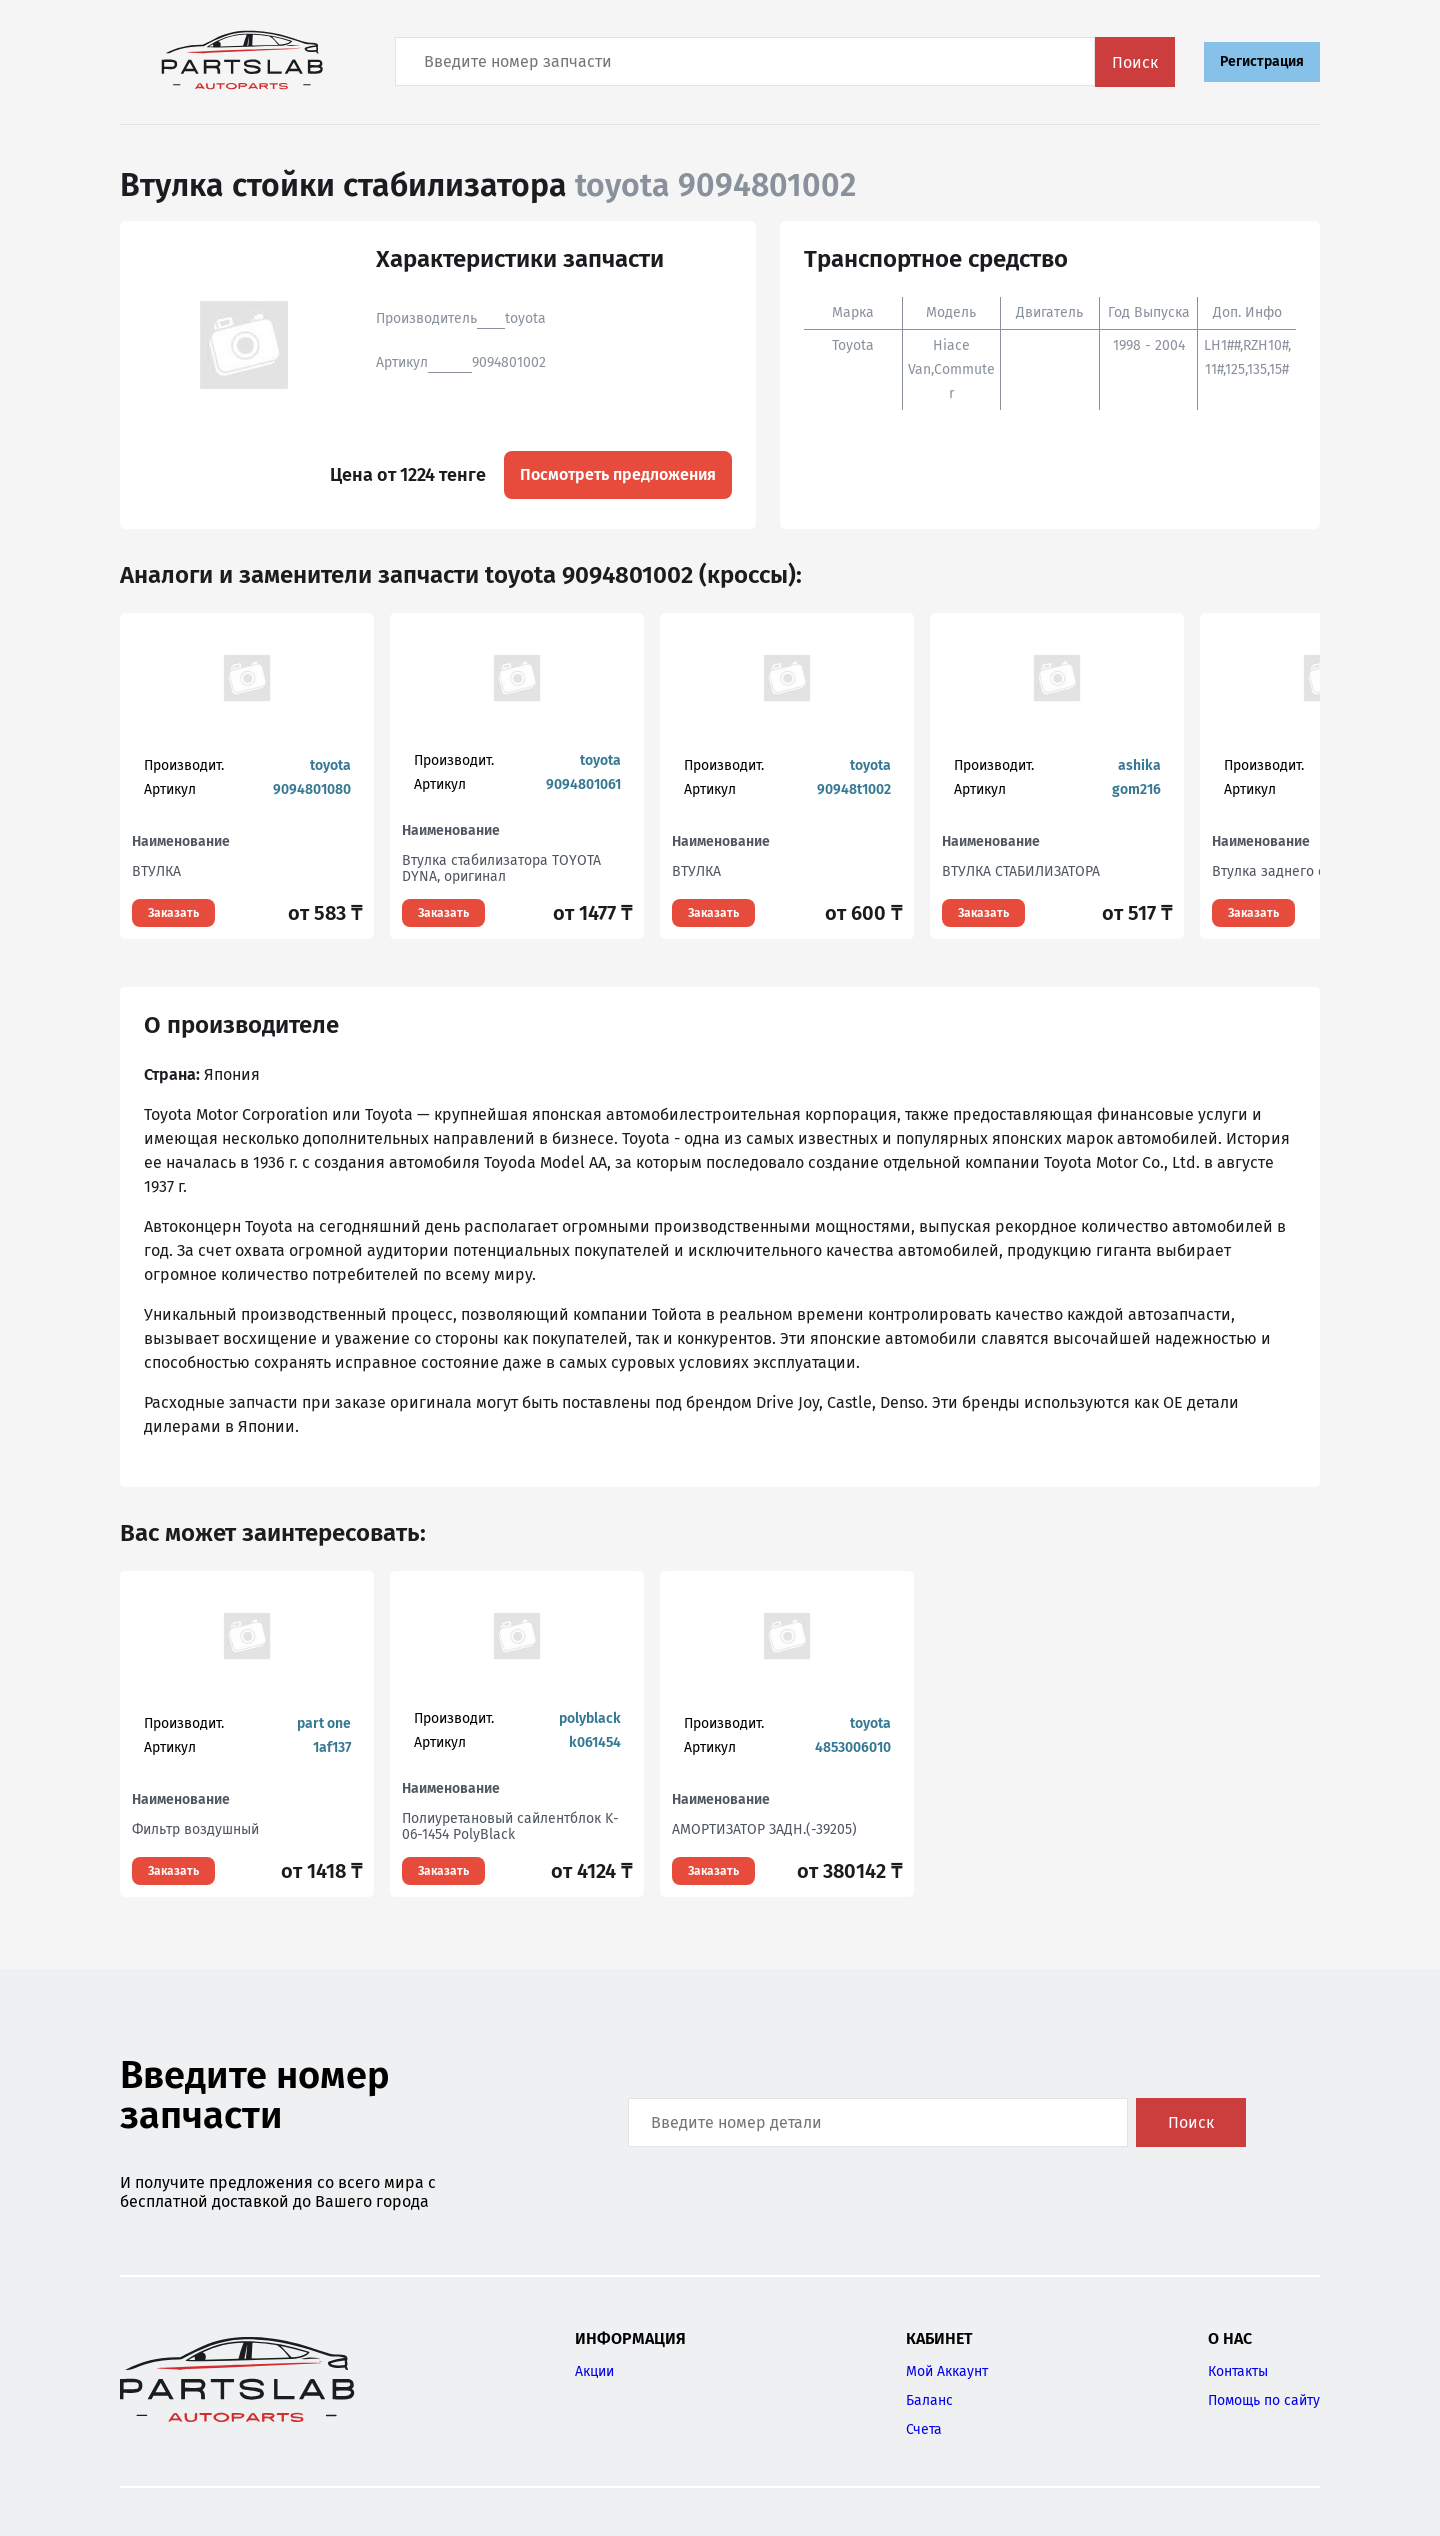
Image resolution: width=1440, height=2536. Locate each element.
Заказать (173, 913)
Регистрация (1262, 61)
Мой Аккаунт (947, 2371)
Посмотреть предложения (618, 474)
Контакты (1238, 2371)
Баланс (929, 2400)
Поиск (1135, 62)
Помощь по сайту (1264, 2400)
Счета (924, 2429)
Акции (594, 2371)
